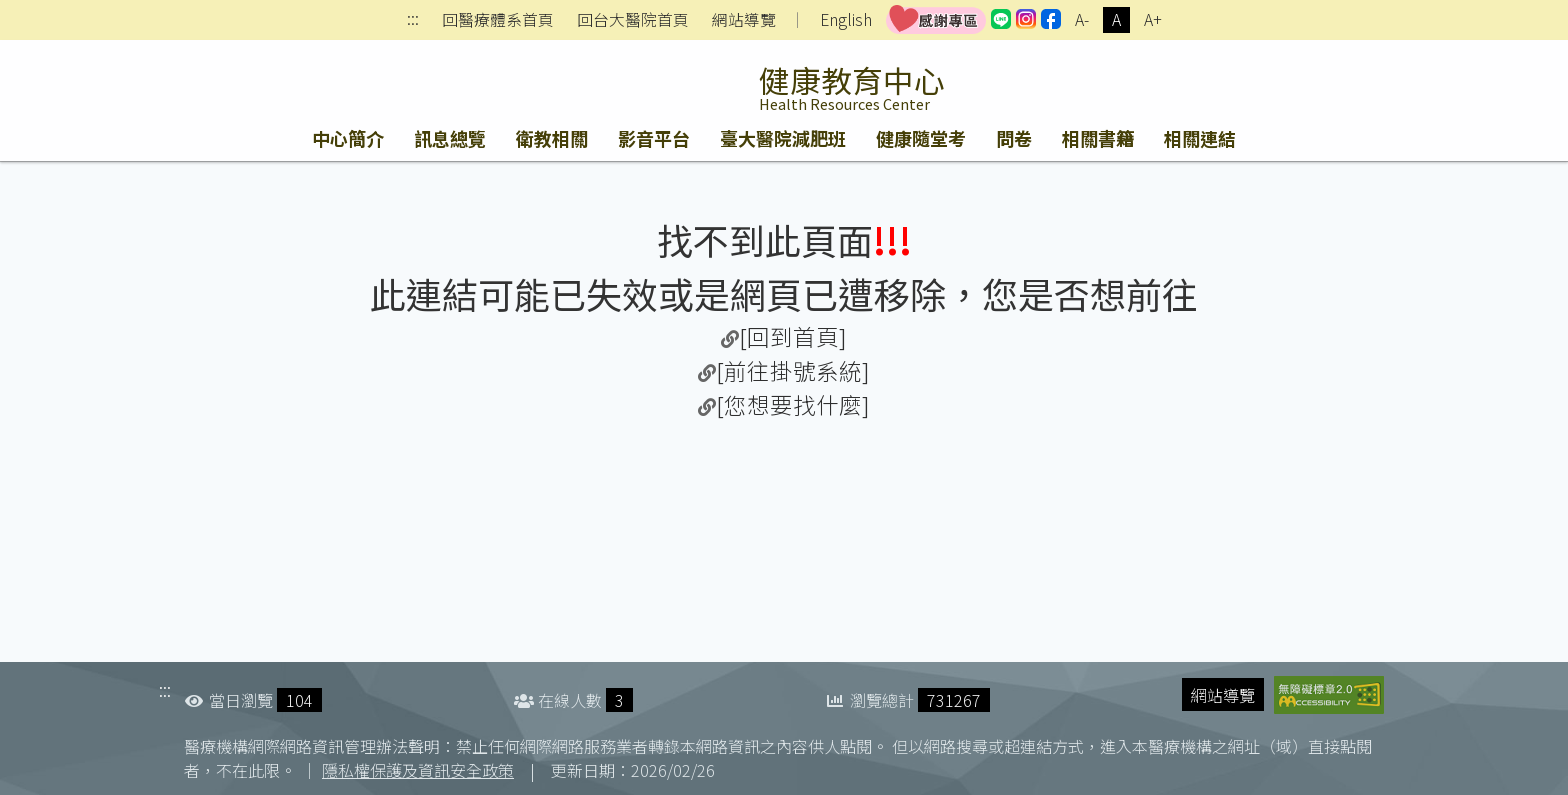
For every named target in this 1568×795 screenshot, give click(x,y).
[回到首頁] (793, 336)
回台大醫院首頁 (633, 20)
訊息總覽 (450, 138)
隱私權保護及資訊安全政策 (418, 770)
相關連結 (1200, 138)
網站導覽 (744, 20)
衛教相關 (552, 138)
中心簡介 (348, 138)
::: (413, 20)
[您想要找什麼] (793, 404)
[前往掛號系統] (793, 370)
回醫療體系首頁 (498, 20)
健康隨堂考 (921, 138)
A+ (1153, 19)
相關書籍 (1098, 138)
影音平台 (654, 138)
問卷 (1014, 138)
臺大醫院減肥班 (783, 138)
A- (1082, 19)
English (846, 19)
